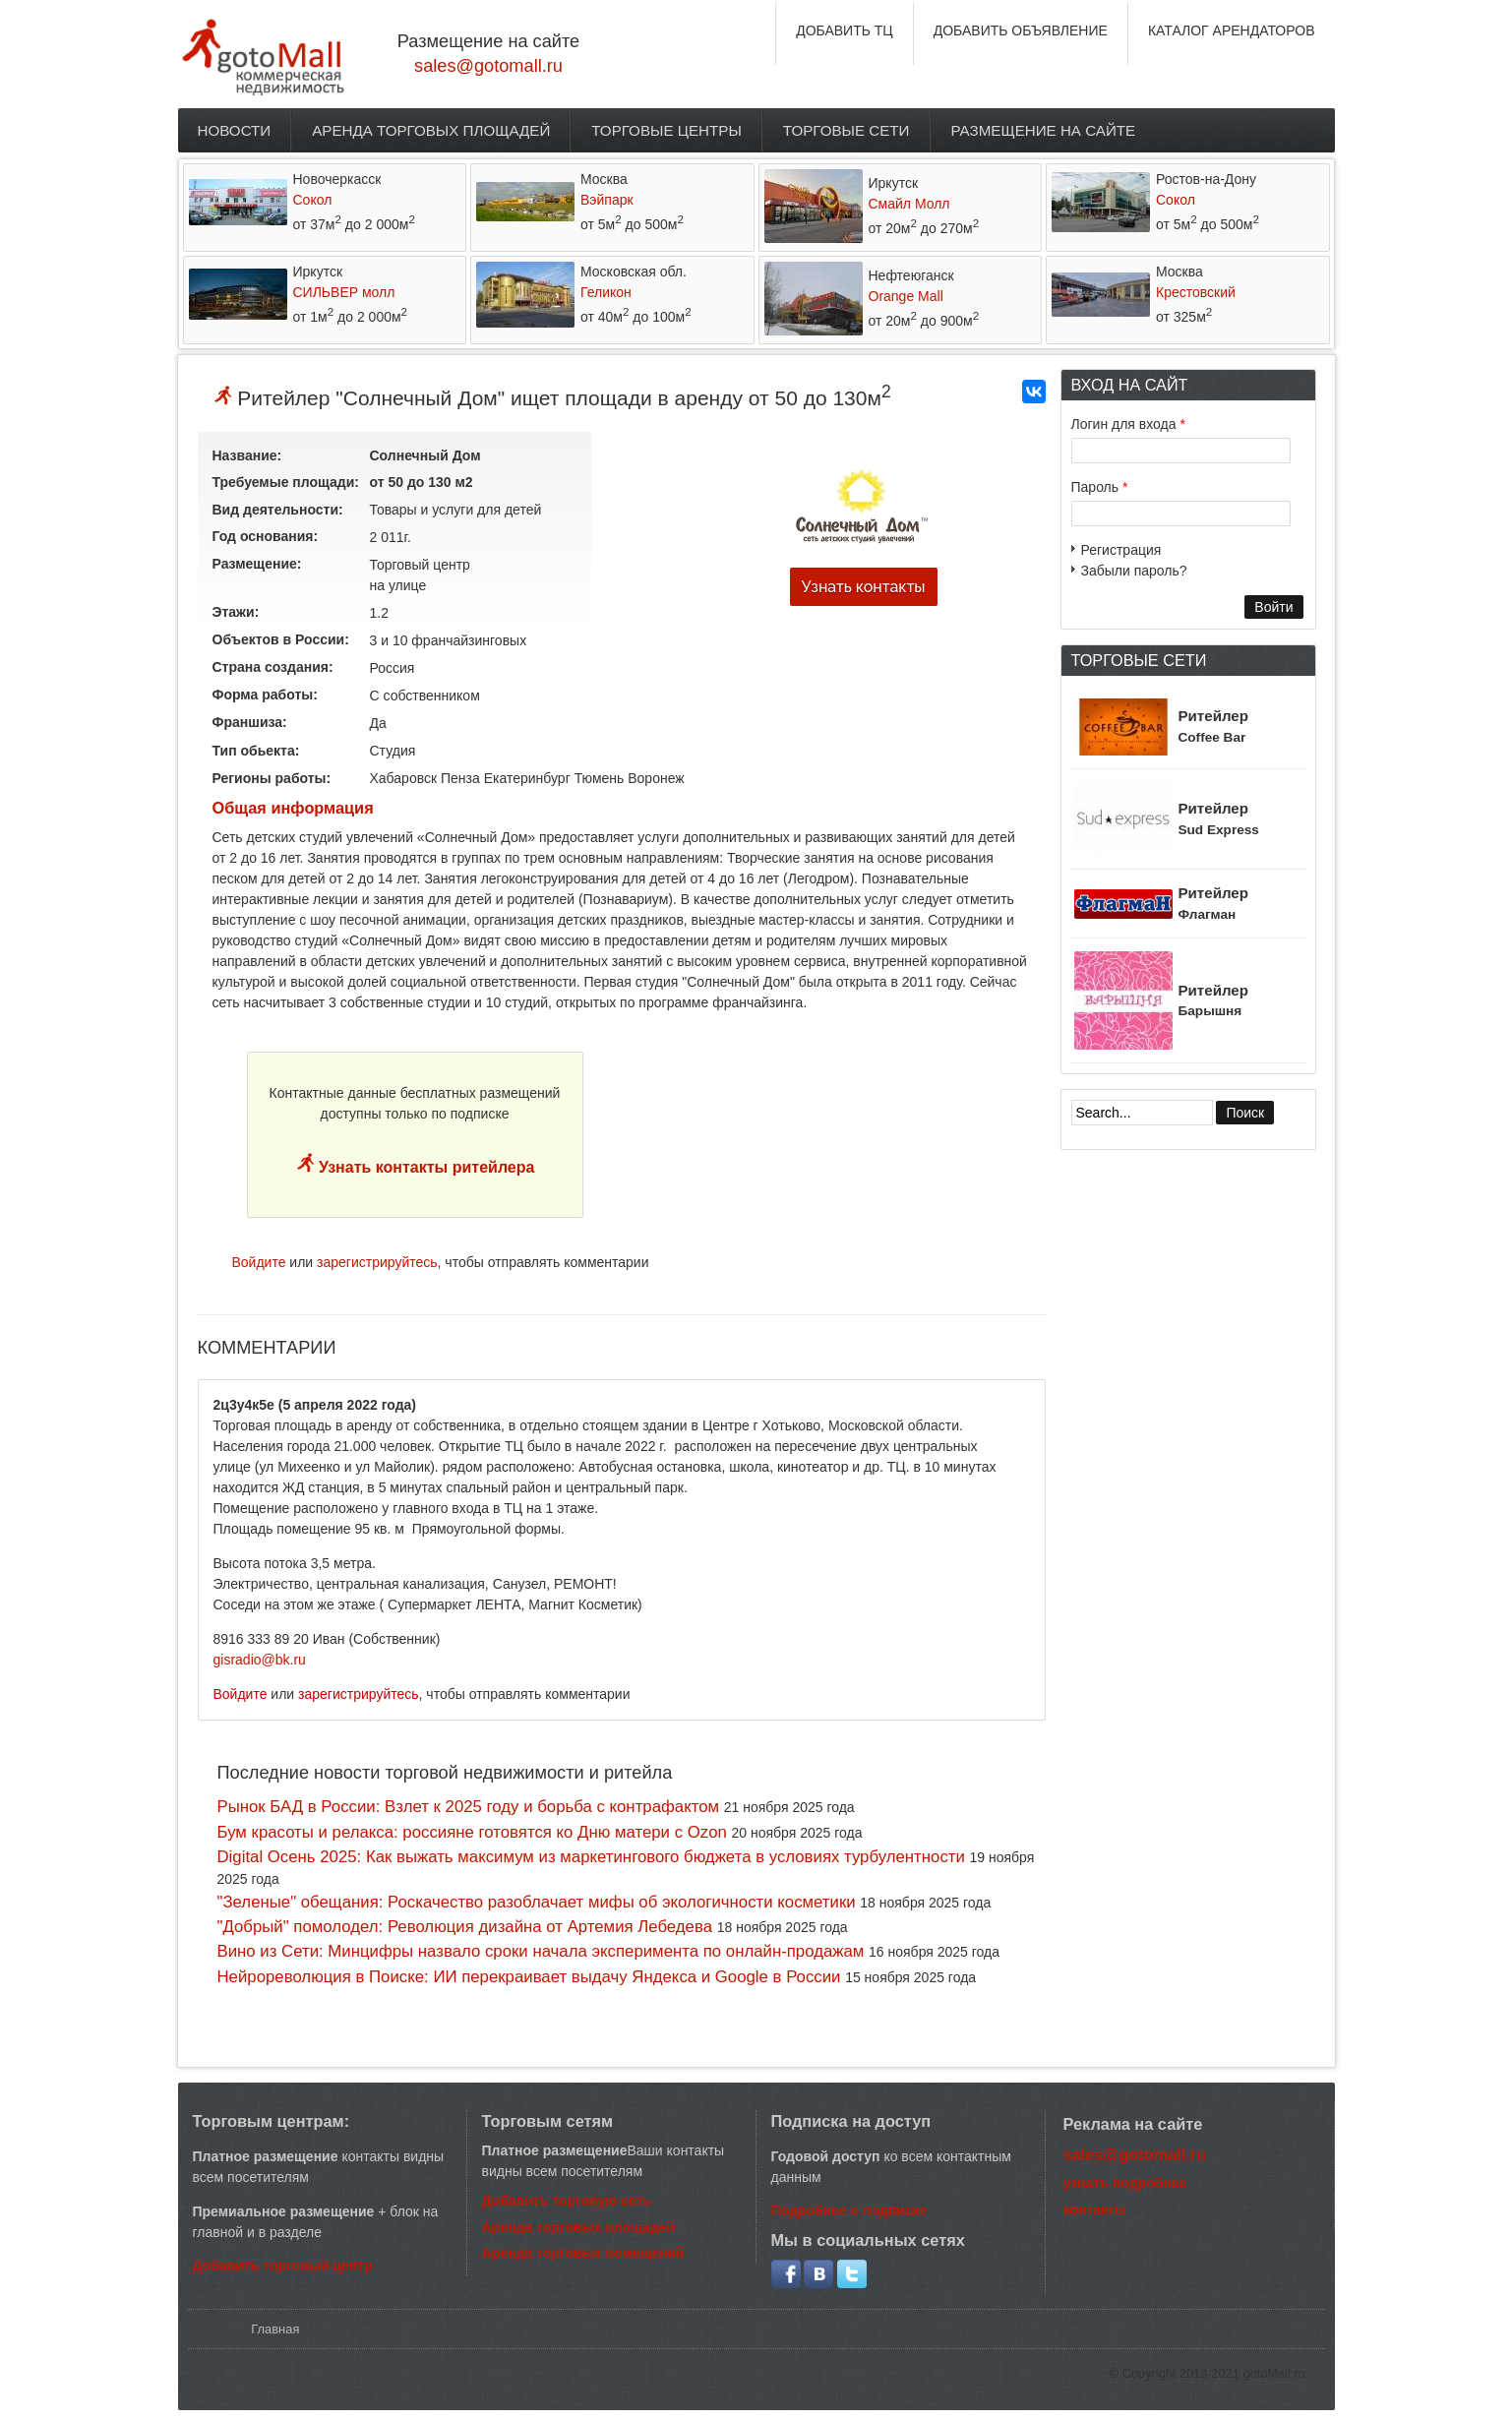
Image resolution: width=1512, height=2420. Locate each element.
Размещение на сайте (1043, 130)
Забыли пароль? (1134, 570)
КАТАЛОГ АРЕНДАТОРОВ (1231, 30)
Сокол (313, 200)
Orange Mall (906, 296)
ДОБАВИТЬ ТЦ (844, 30)
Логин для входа (1128, 424)
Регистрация (1121, 550)
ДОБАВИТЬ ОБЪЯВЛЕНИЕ (1021, 30)
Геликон (606, 292)
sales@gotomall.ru (488, 66)
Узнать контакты (863, 586)
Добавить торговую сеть (566, 2200)
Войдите (259, 1262)
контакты (1094, 2209)
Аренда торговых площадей (431, 130)
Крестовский (1196, 292)
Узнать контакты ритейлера (425, 1167)
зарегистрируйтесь (377, 1262)
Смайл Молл (909, 204)
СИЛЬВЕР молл (344, 292)
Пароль (1099, 487)
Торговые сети (846, 130)
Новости (235, 130)
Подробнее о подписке (849, 2210)
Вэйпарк (607, 200)
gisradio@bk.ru (259, 1659)
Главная (275, 2329)
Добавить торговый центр (283, 2265)
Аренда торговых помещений (583, 2253)
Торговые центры (666, 130)
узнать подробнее (1125, 2183)
